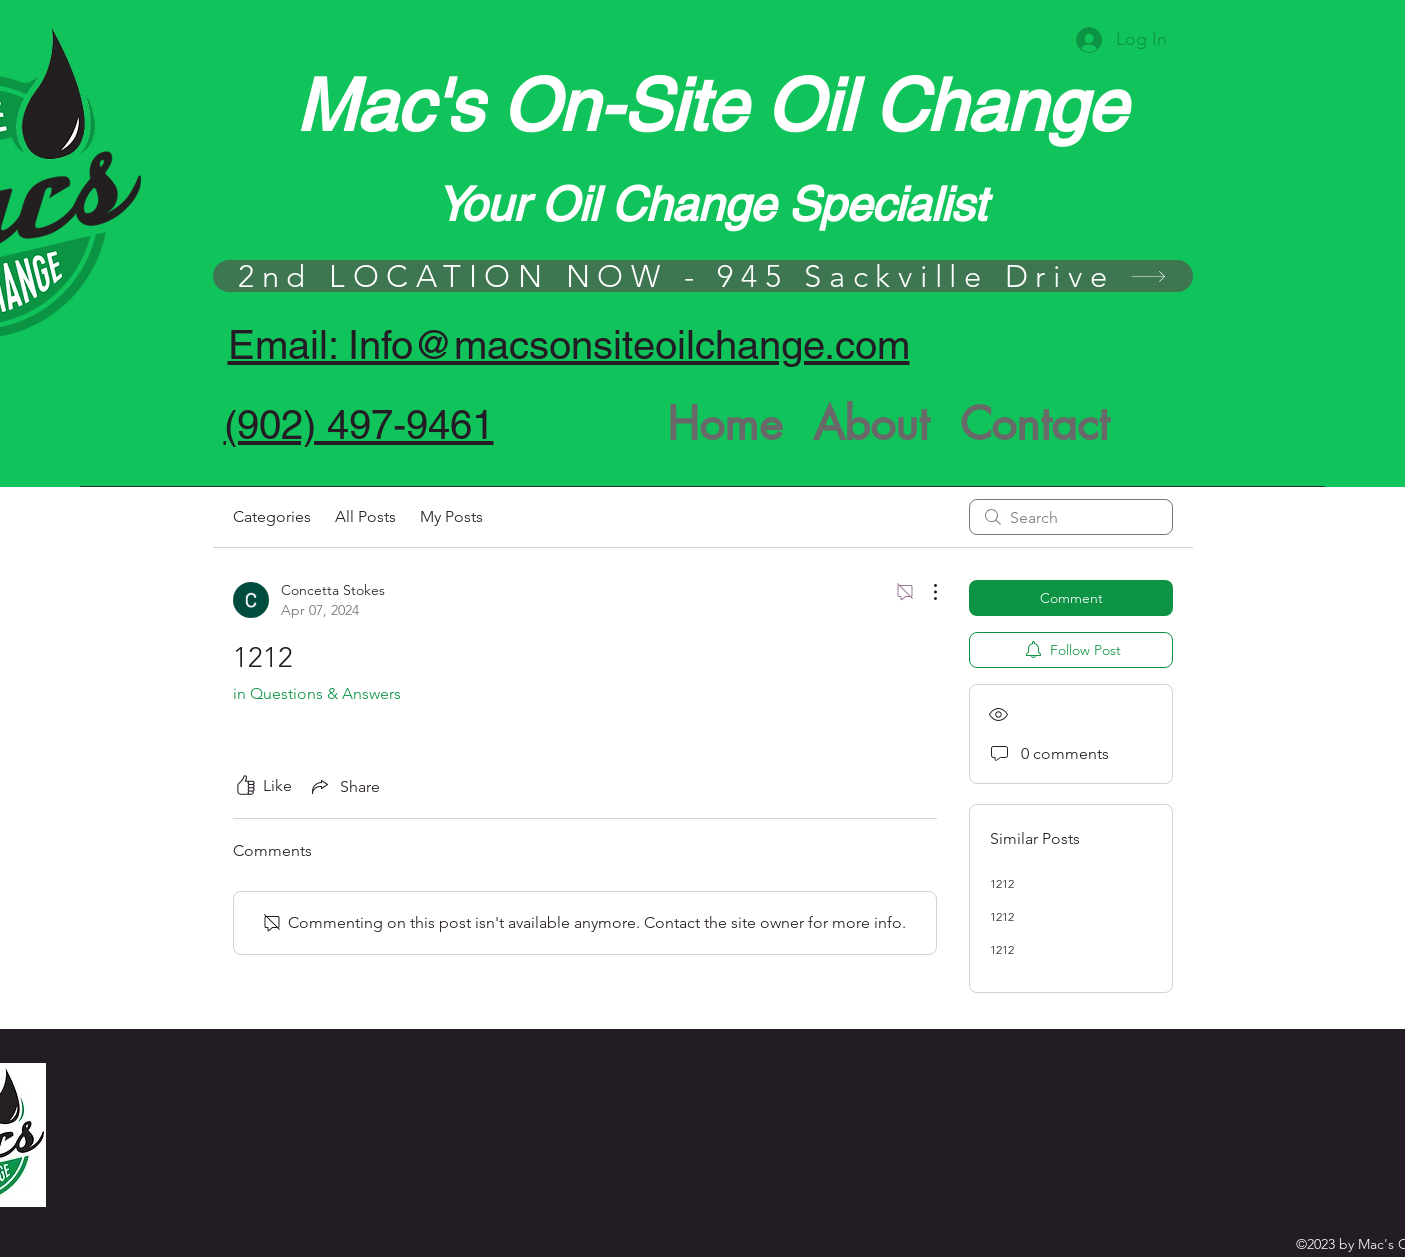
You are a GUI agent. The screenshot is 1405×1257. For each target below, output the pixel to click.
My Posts (451, 516)
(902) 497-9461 (359, 425)
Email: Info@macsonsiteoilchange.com (569, 345)
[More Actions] (925, 592)
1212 (1002, 883)
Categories (272, 516)
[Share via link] (344, 786)
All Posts (365, 516)
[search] (1071, 517)
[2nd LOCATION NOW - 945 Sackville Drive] (703, 276)
